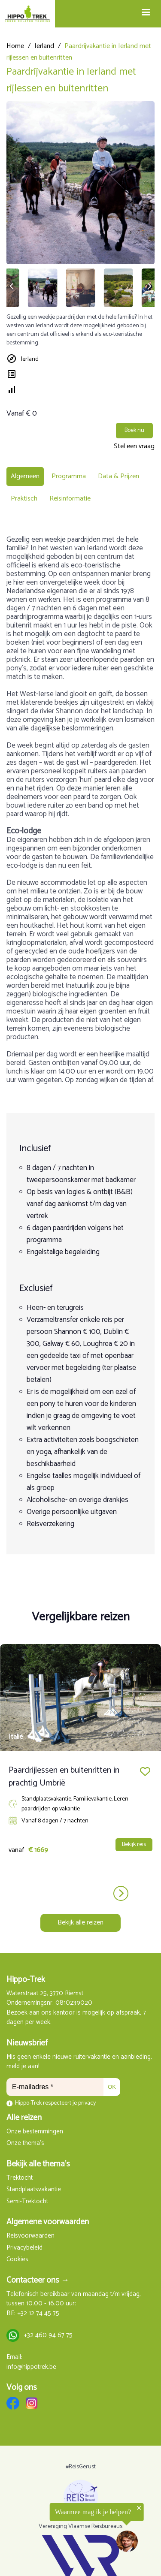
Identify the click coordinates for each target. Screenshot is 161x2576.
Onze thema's (25, 2143)
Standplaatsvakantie (33, 2190)
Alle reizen (24, 2118)
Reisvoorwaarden (30, 2236)
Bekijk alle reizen (80, 1922)
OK (112, 2087)
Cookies (17, 2260)
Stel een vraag (134, 446)
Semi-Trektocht (27, 2202)
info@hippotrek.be (31, 2367)
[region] (72, 2531)
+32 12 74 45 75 (38, 2314)
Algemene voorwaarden (47, 2222)
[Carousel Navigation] (80, 1893)
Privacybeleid (24, 2248)
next (120, 1893)
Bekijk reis (134, 1844)
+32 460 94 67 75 (48, 2336)
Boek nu (134, 430)
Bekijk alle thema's (38, 2164)
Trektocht (19, 2178)
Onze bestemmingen (34, 2132)
